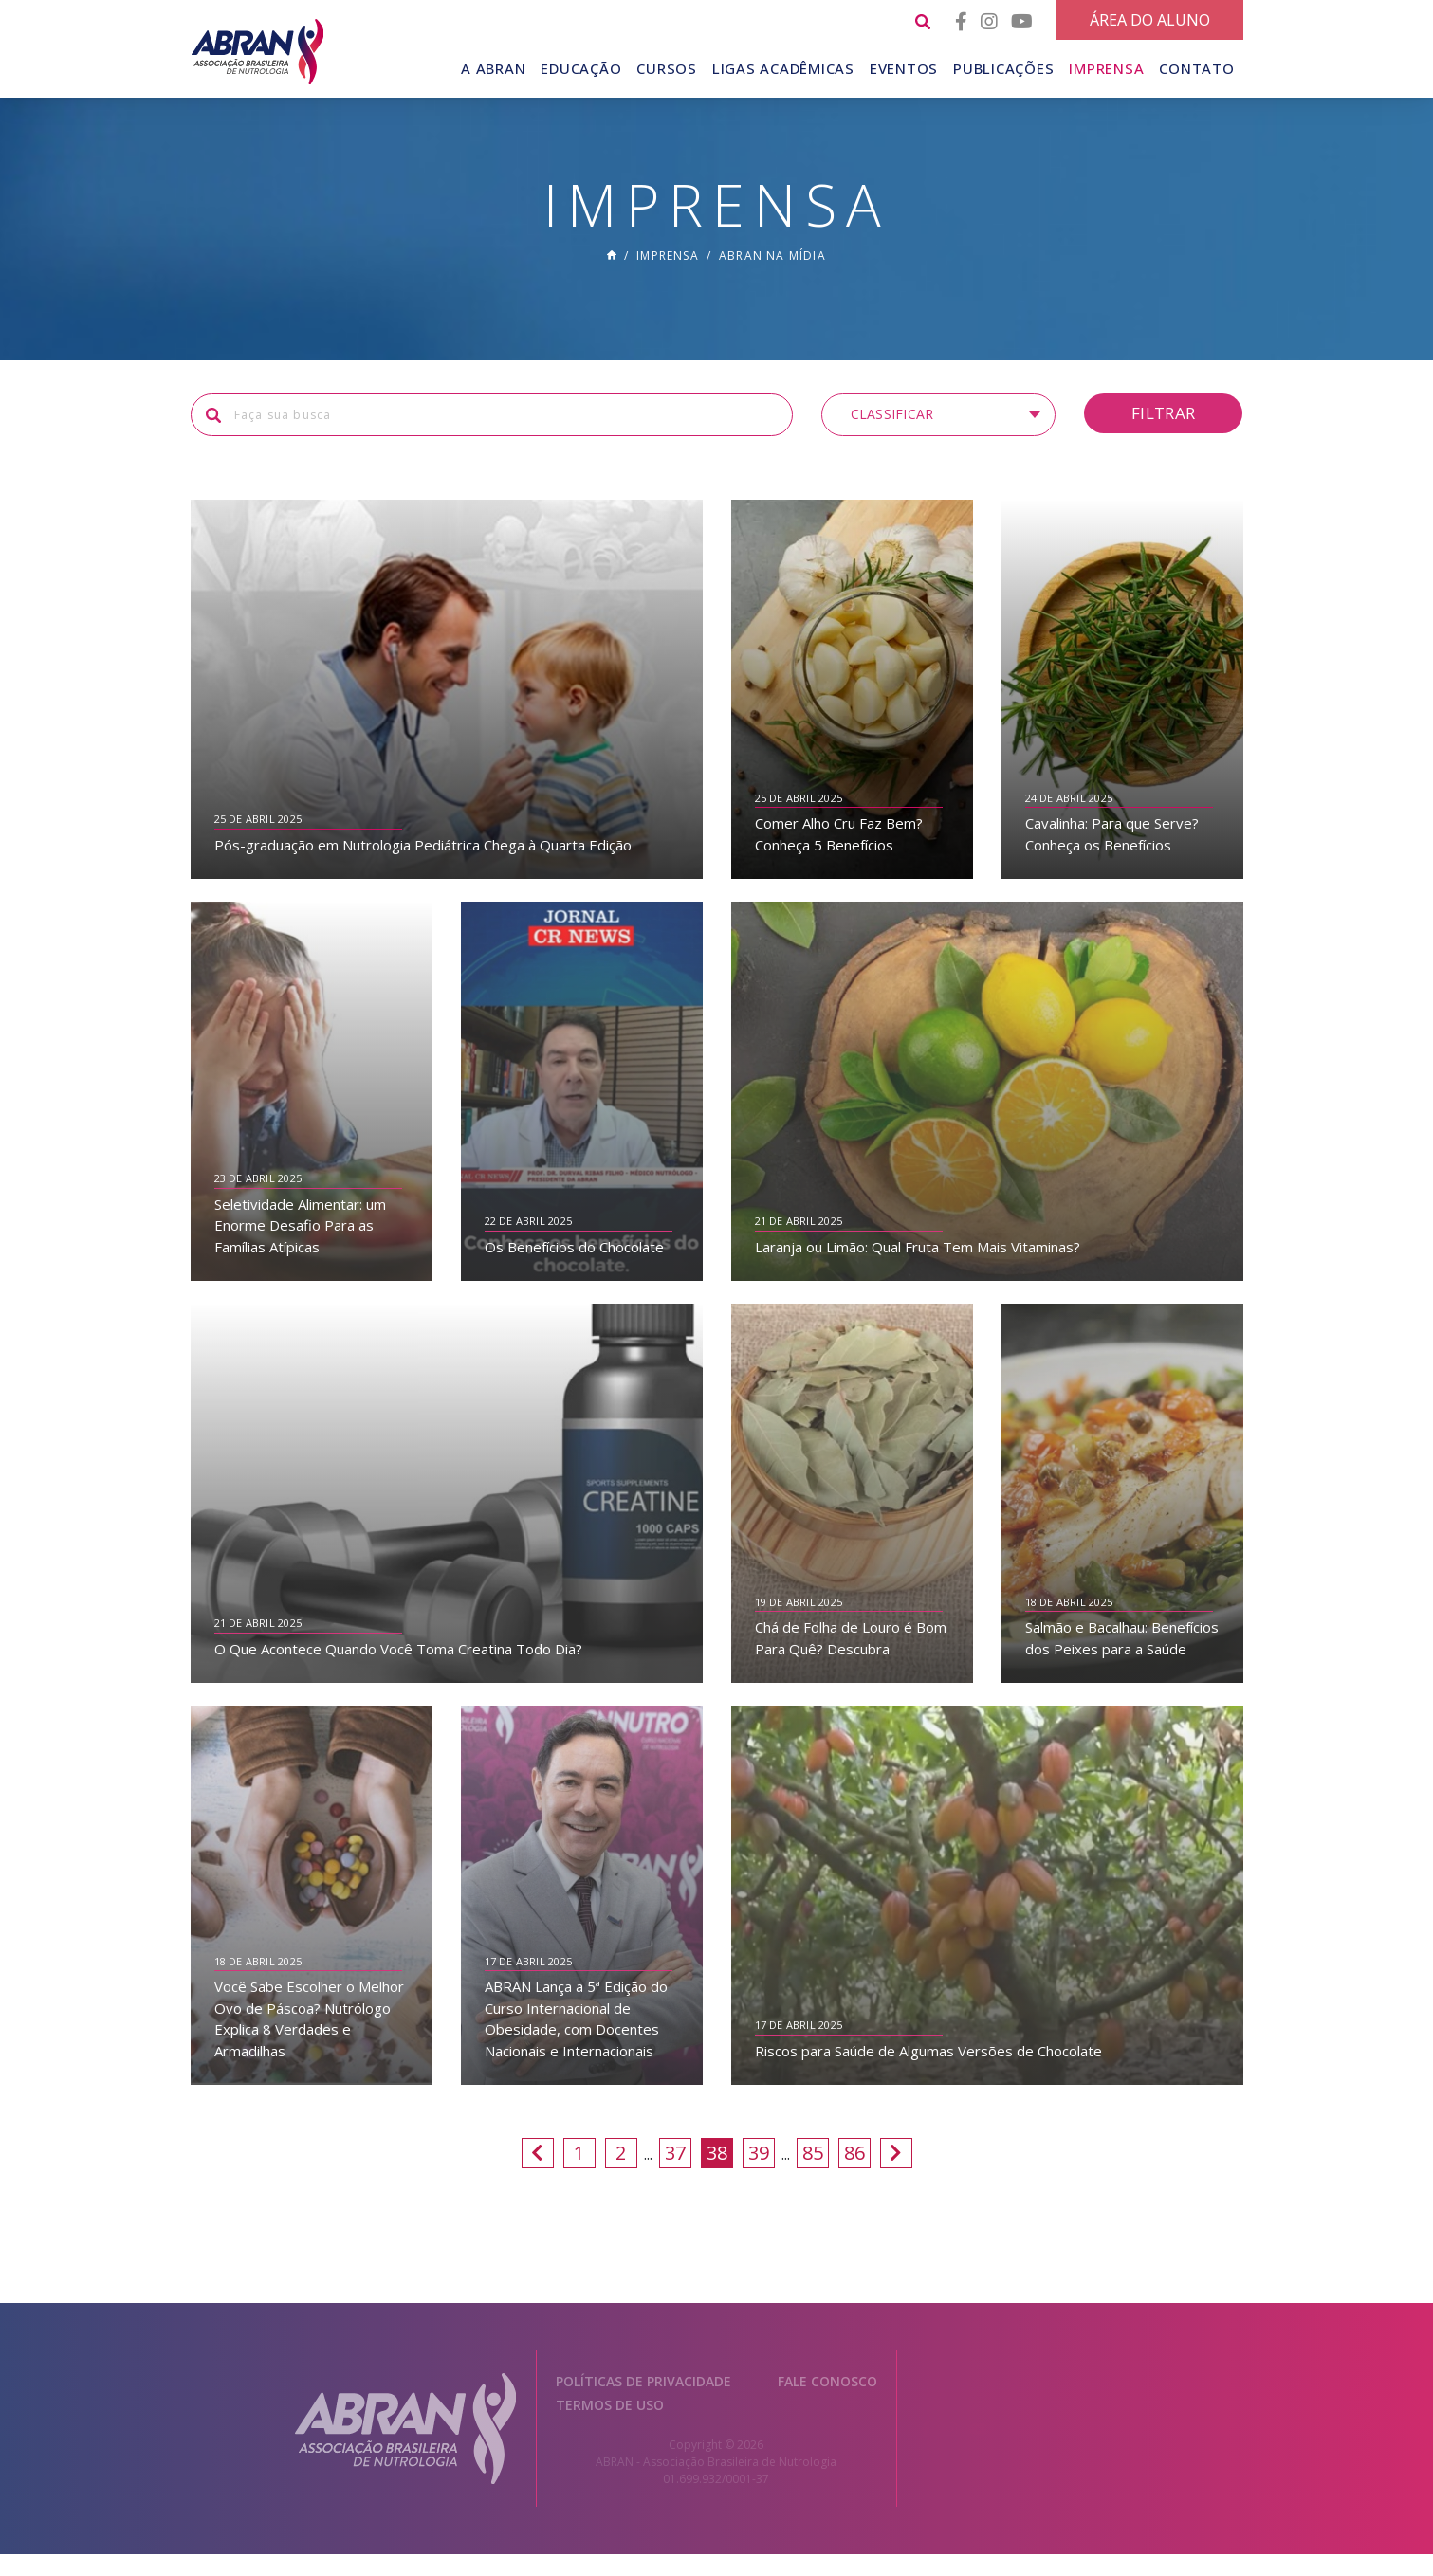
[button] (938, 436)
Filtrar (1163, 435)
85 (812, 2174)
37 (675, 2174)
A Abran (493, 68)
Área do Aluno (1150, 19)
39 (758, 2174)
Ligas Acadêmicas (783, 68)
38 (717, 2174)
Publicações (1003, 68)
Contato (1196, 68)
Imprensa (1106, 68)
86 (854, 2174)
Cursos (666, 68)
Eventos (904, 68)
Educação (581, 68)
